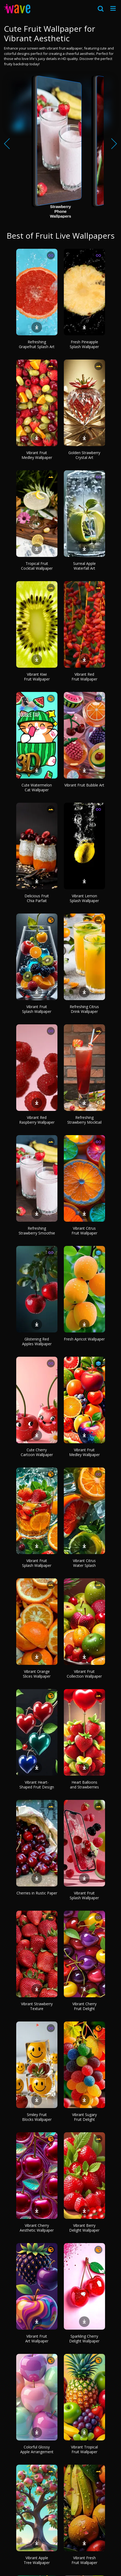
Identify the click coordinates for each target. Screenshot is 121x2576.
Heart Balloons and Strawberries (84, 1785)
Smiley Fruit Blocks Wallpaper (37, 2117)
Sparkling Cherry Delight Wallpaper (84, 2338)
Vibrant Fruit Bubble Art (84, 785)
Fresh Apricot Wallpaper (84, 1339)
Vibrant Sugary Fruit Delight (84, 2117)
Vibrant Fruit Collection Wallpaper (84, 1674)
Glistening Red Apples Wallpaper (37, 1341)
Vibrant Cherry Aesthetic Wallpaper (37, 2228)
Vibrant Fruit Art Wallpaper (36, 2338)
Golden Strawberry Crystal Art (84, 455)
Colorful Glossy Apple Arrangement (36, 2449)
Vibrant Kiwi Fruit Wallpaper (37, 677)
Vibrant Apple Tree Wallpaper (37, 2560)
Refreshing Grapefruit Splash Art (37, 344)
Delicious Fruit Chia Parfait (36, 898)
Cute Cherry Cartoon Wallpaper (37, 1452)
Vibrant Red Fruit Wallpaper (84, 677)
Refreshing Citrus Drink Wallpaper (84, 1009)
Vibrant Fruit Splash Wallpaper (36, 1009)
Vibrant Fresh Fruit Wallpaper (84, 2560)
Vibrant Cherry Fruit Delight (84, 2006)
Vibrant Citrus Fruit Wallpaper (84, 1231)
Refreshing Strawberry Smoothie (37, 1231)
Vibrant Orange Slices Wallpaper (37, 1674)
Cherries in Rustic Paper (36, 1893)
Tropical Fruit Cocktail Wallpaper (37, 566)
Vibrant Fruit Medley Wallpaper (37, 455)
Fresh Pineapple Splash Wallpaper (84, 344)
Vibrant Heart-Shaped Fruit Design (36, 1785)
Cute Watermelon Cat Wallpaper (37, 787)
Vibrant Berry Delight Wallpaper (84, 2228)
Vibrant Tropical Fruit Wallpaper (84, 2449)
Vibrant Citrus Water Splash (84, 1563)
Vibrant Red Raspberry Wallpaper (37, 1120)
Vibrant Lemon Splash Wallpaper (84, 898)
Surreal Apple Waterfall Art (84, 566)
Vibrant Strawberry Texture (37, 2006)
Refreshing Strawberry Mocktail (84, 1120)
